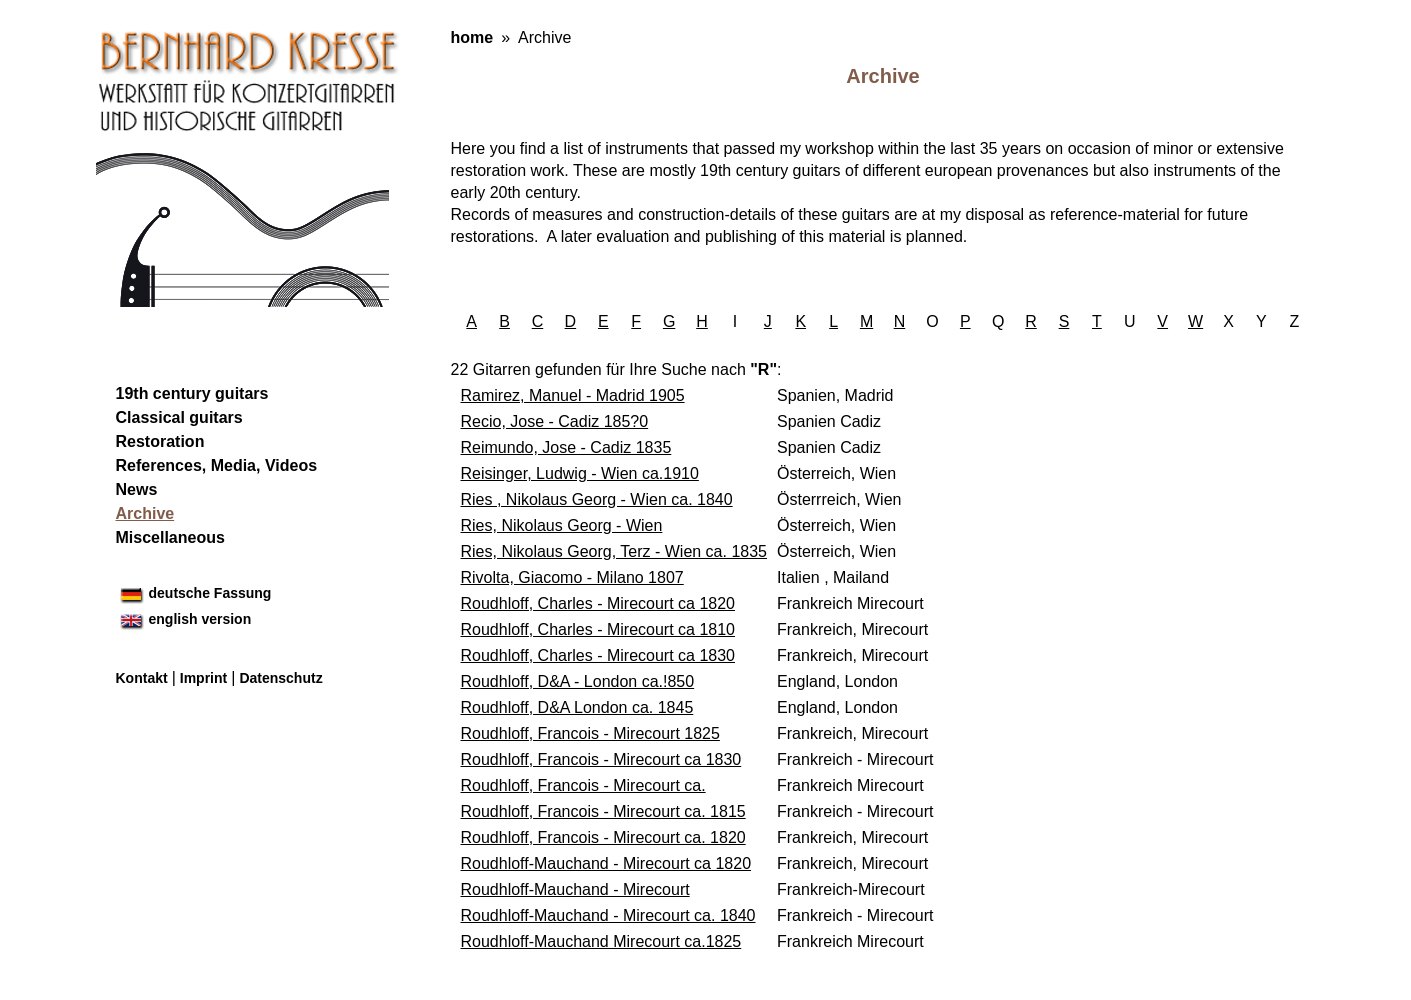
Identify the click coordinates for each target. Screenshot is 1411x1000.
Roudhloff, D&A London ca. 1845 (577, 707)
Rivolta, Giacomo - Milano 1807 (572, 577)
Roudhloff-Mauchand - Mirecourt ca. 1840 (608, 915)
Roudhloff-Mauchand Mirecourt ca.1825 (601, 941)
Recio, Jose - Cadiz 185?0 (555, 421)
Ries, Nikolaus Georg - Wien (562, 525)
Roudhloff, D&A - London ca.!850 (578, 681)
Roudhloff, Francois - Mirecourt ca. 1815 (603, 811)
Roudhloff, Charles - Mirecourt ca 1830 (598, 655)
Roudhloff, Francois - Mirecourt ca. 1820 (603, 837)
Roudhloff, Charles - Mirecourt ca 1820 (598, 603)
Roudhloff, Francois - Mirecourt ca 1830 (601, 759)
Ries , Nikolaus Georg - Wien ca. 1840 (597, 499)
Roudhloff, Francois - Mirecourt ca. (583, 785)
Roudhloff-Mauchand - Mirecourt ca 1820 (606, 863)
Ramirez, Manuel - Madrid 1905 (573, 395)
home (472, 37)
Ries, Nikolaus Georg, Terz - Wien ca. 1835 (614, 551)
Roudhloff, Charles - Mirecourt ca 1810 (598, 629)
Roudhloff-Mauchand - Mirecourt (575, 889)
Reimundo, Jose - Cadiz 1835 (566, 447)
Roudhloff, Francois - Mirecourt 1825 (590, 733)
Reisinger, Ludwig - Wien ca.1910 (580, 473)
